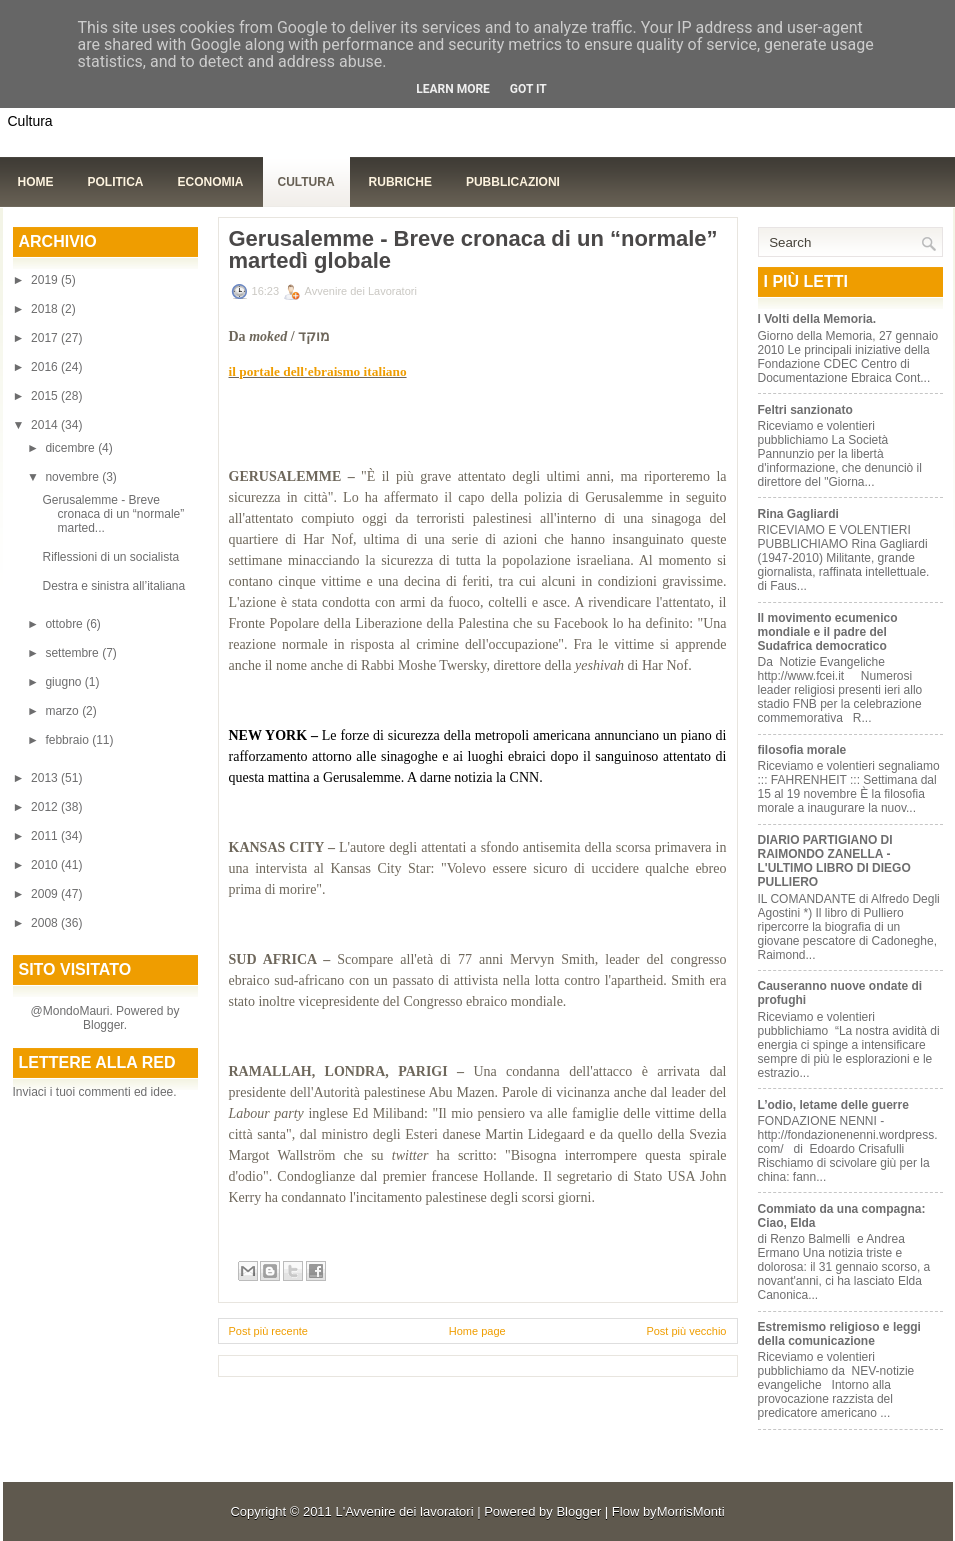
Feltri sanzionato (805, 410)
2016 (46, 367)
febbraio (68, 740)
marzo (63, 711)
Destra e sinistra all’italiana (113, 586)
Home (36, 182)
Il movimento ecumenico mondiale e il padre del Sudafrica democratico (828, 632)
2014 (46, 425)
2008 (46, 923)
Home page (477, 1331)
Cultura (306, 182)
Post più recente (269, 1331)
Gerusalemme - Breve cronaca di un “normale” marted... (113, 514)
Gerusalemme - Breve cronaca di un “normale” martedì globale (473, 250)
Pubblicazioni (513, 182)
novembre (73, 477)
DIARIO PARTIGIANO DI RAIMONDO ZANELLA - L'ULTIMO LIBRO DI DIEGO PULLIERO (834, 861)
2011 (46, 836)
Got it (528, 89)
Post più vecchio (686, 1331)
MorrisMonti (691, 1511)
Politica (116, 182)
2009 (46, 894)
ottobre (65, 624)
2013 (46, 778)
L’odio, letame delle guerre (833, 1105)
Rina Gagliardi (798, 514)
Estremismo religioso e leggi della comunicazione (839, 1334)
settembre (73, 653)
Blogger (103, 1025)
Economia (211, 182)
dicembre (71, 448)
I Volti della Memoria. (817, 319)
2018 (46, 309)
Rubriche (400, 182)
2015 (46, 396)
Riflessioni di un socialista (110, 557)
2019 (46, 280)
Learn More (453, 89)
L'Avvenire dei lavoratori (404, 1511)
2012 (46, 807)
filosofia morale (802, 750)
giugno (64, 682)
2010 (46, 865)
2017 (46, 338)
